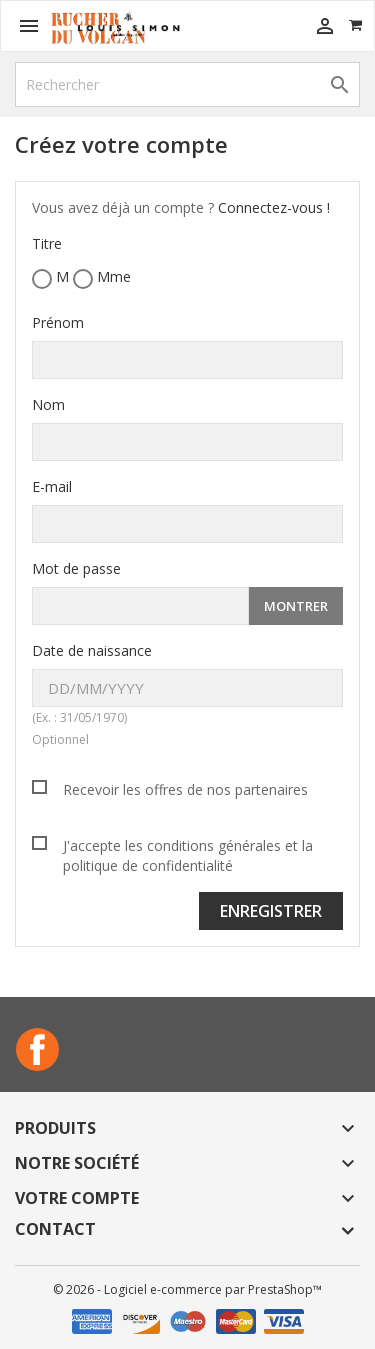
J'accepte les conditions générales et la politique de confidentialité (188, 855)
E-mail (52, 486)
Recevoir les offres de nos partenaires (185, 789)
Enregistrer (271, 911)
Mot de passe (76, 568)
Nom (48, 404)
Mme (102, 277)
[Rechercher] (187, 84)
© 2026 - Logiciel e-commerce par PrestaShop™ (187, 1289)
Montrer (296, 606)
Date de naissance (92, 650)
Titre (47, 243)
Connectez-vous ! (274, 207)
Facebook (37, 1049)
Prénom (58, 322)
